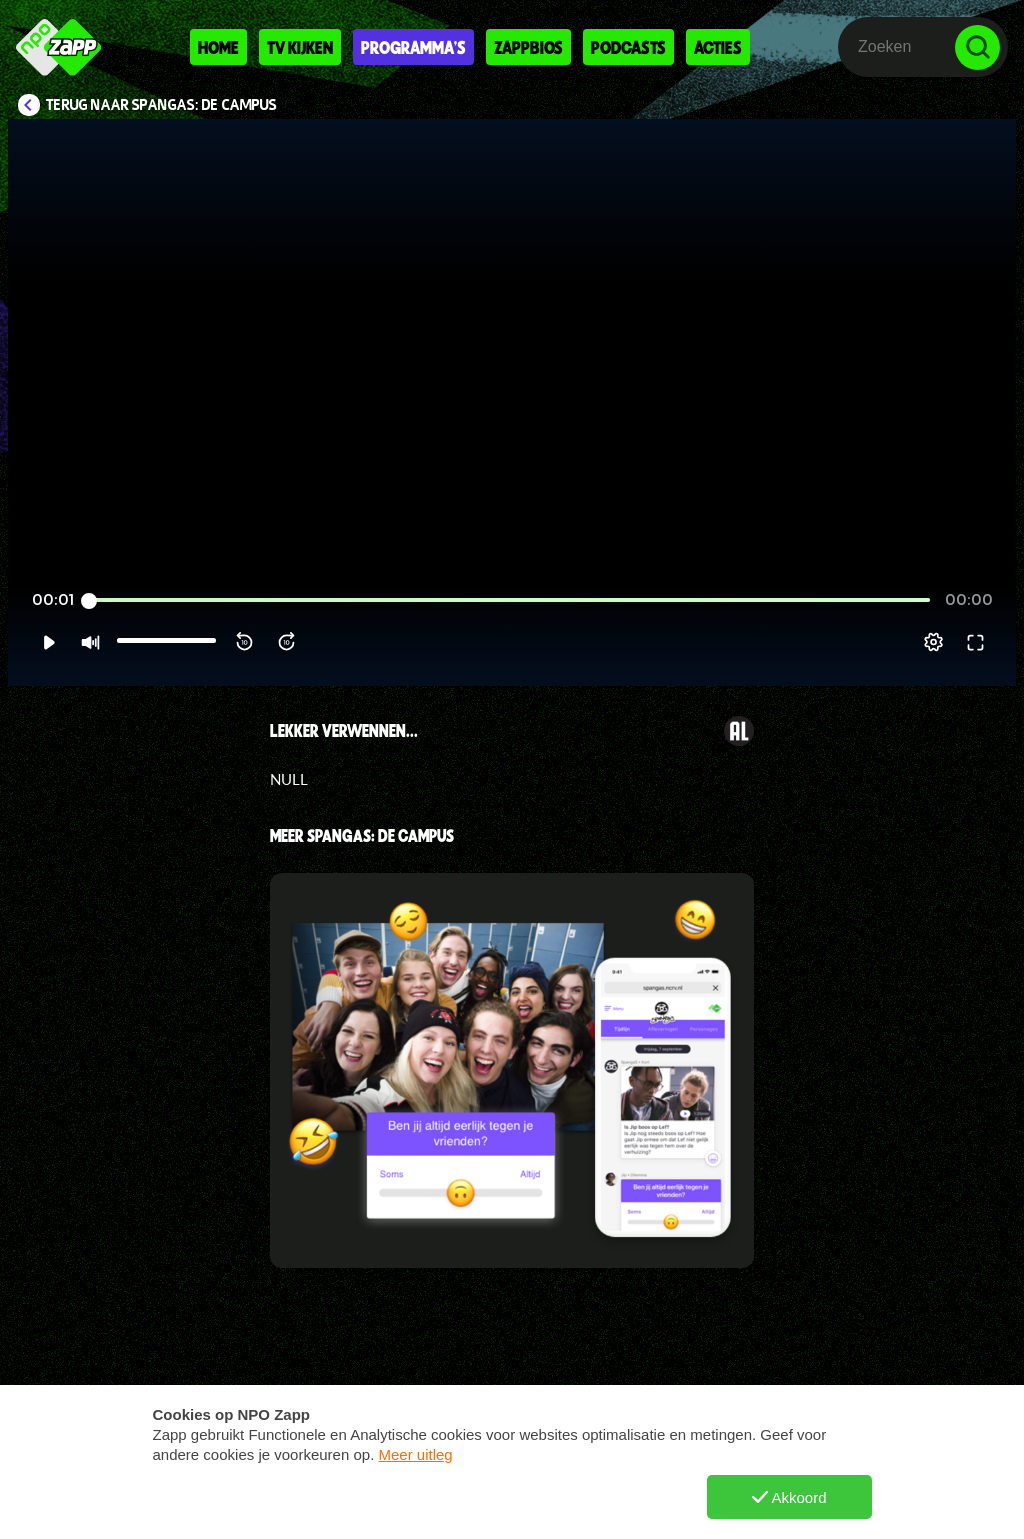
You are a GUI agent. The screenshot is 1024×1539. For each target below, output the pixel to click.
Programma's (413, 47)
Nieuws (422, 1506)
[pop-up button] (933, 642)
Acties (718, 47)
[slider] (509, 600)
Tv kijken (300, 47)
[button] (48, 642)
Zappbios (528, 47)
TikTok (647, 1507)
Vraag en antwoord (246, 1506)
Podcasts (628, 47)
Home (218, 47)
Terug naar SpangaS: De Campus (161, 105)
